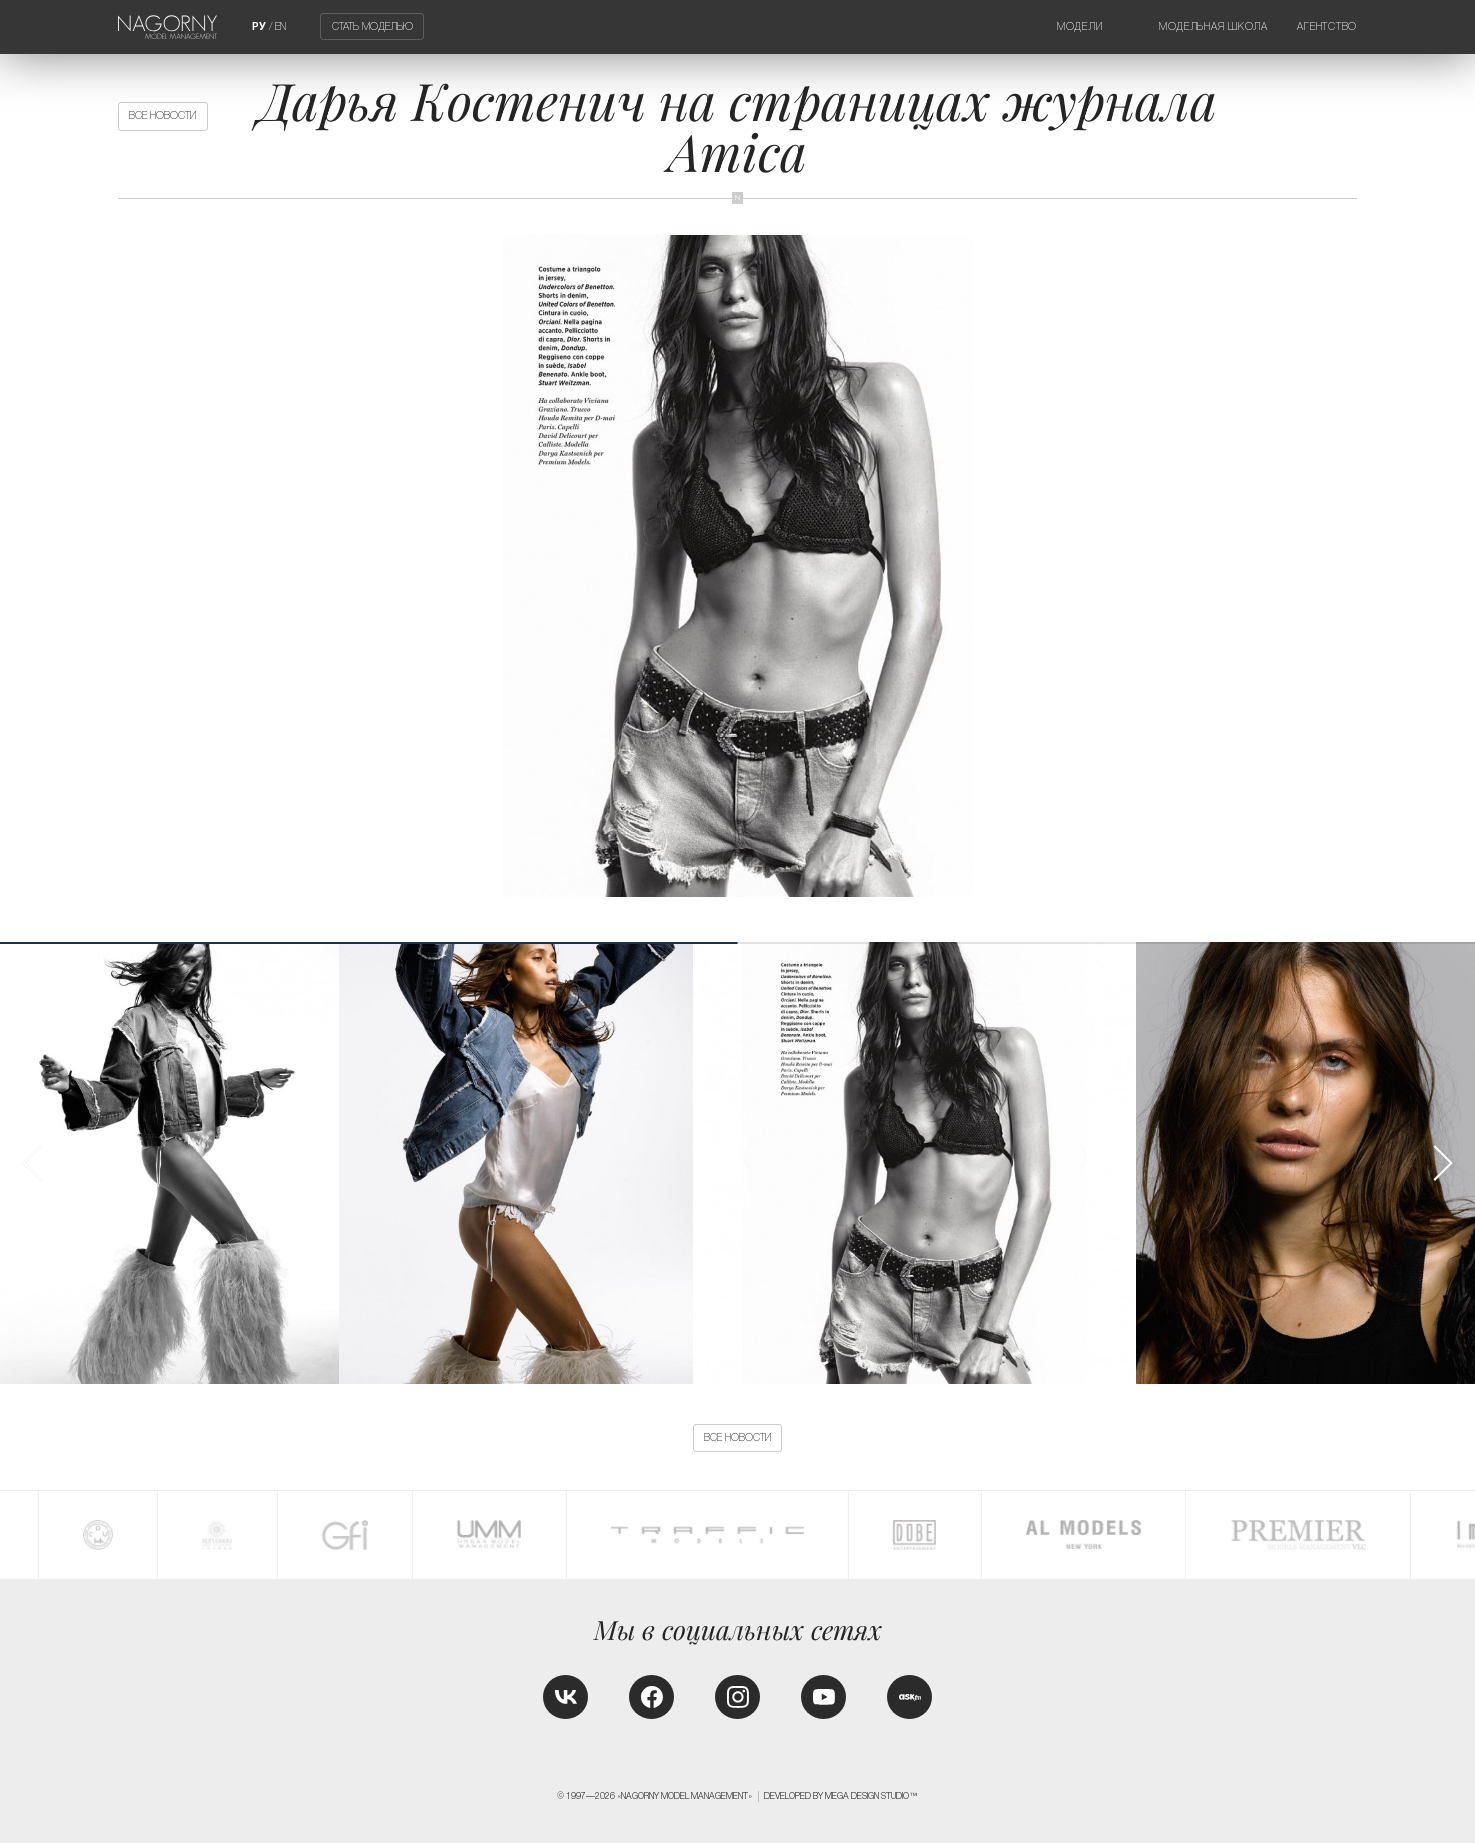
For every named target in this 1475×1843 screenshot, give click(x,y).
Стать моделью (372, 26)
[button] (1442, 1163)
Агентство (1327, 26)
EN (280, 26)
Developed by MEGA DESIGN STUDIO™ (841, 1796)
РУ (259, 26)
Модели (1079, 26)
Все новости (162, 115)
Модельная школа (1213, 26)
